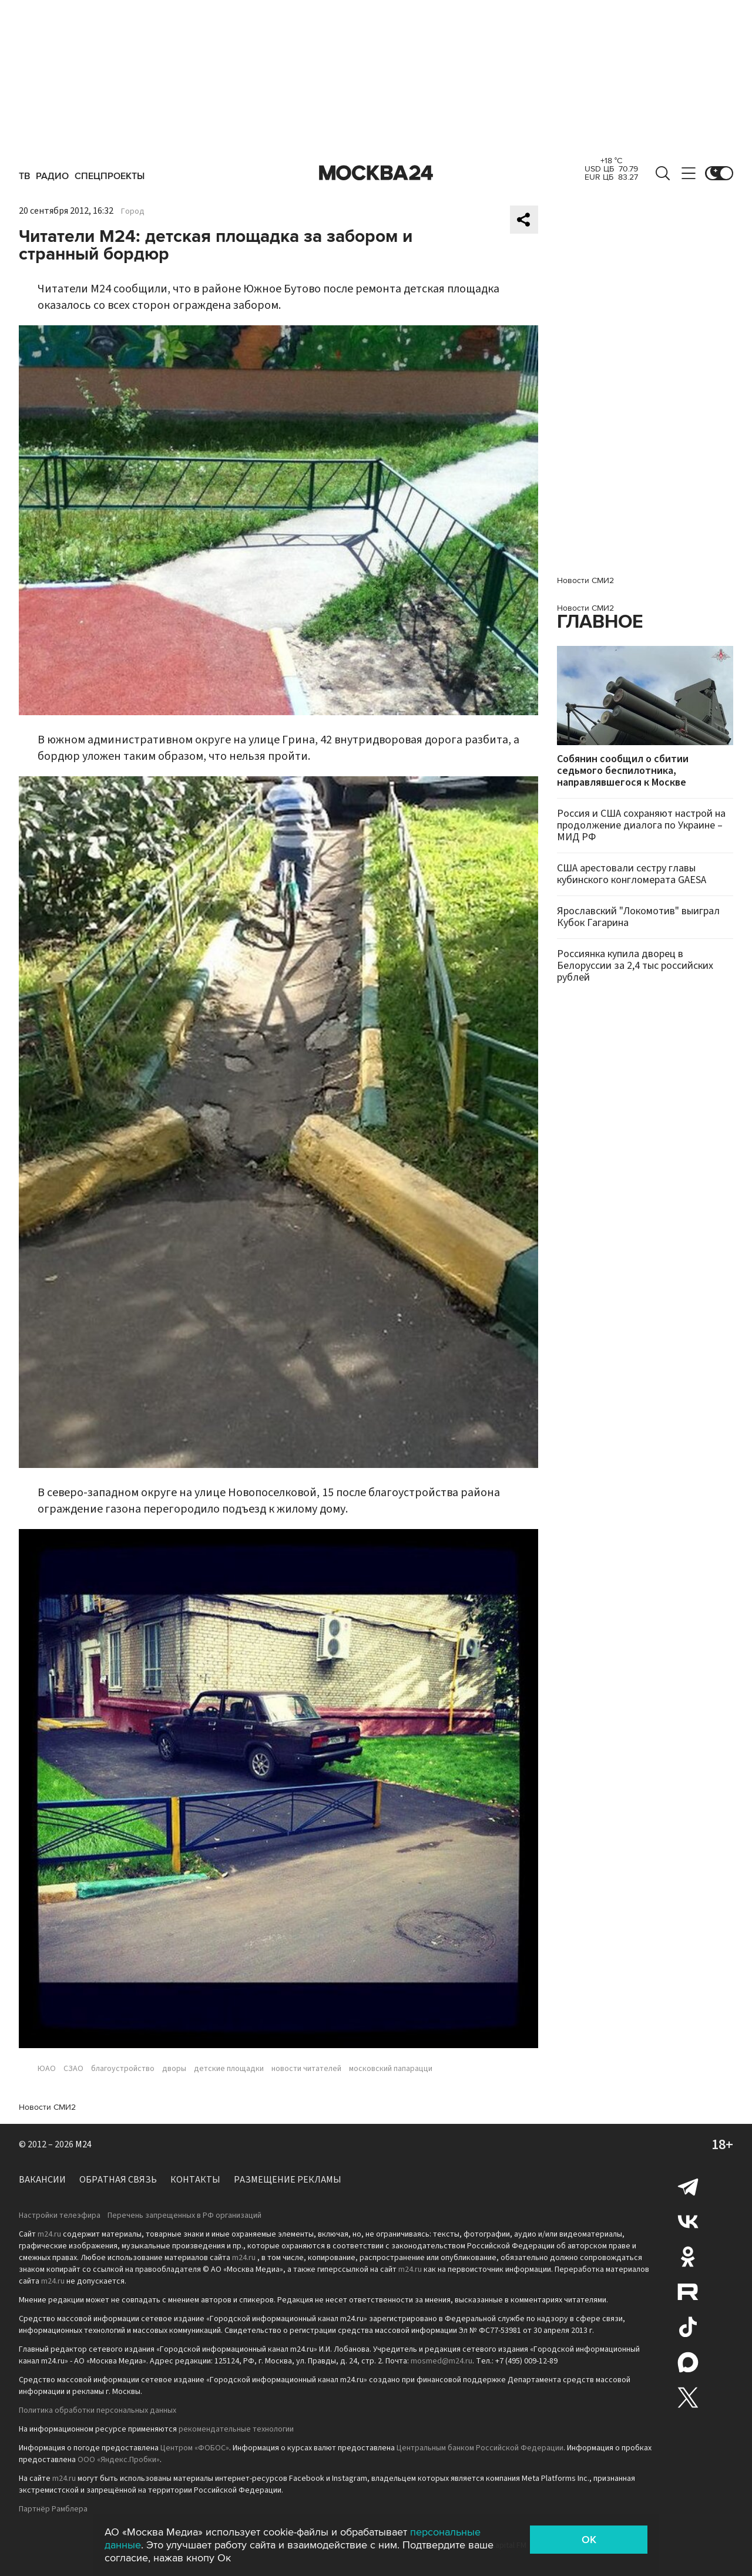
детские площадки (229, 2069)
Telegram (688, 2186)
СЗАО (73, 2069)
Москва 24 (376, 173)
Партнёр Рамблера (53, 2509)
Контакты (195, 2179)
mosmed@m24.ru (441, 2361)
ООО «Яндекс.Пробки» (119, 2460)
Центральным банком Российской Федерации (480, 2448)
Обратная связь (118, 2179)
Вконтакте (688, 2221)
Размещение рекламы (287, 2179)
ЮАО (47, 2069)
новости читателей (306, 2069)
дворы (174, 2069)
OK (589, 2539)
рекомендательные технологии (236, 2429)
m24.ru (49, 2234)
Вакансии (42, 2179)
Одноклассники (688, 2256)
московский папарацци (390, 2069)
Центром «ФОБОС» (194, 2448)
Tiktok (688, 2327)
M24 (83, 2144)
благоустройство (123, 2069)
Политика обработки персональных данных (97, 2410)
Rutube (688, 2292)
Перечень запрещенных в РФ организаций (184, 2215)
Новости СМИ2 (47, 2107)
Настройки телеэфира (59, 2215)
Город (133, 211)
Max (688, 2362)
